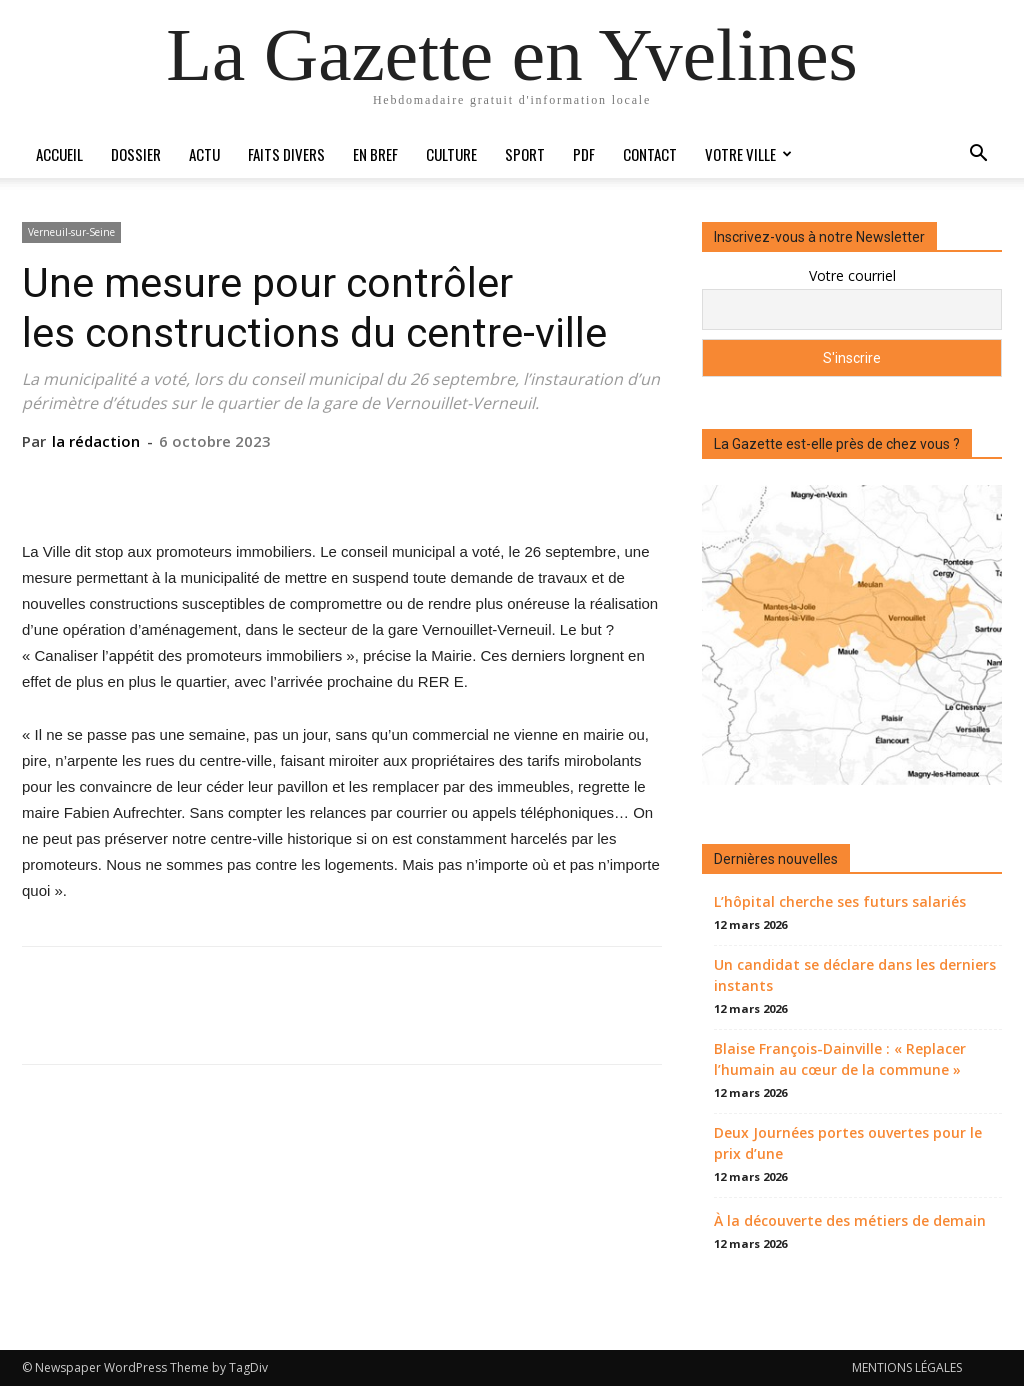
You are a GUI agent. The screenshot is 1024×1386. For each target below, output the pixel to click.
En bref (375, 154)
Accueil (59, 154)
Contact (650, 154)
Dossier (136, 154)
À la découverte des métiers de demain (850, 1220)
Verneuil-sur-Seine (71, 232)
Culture (451, 154)
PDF (584, 154)
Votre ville (748, 154)
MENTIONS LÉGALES (907, 1367)
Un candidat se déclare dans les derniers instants (855, 975)
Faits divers (286, 154)
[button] (978, 155)
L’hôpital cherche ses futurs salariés (840, 901)
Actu (204, 154)
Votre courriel (852, 275)
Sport (525, 154)
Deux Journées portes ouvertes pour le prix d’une (848, 1143)
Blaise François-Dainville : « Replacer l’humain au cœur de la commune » (840, 1059)
